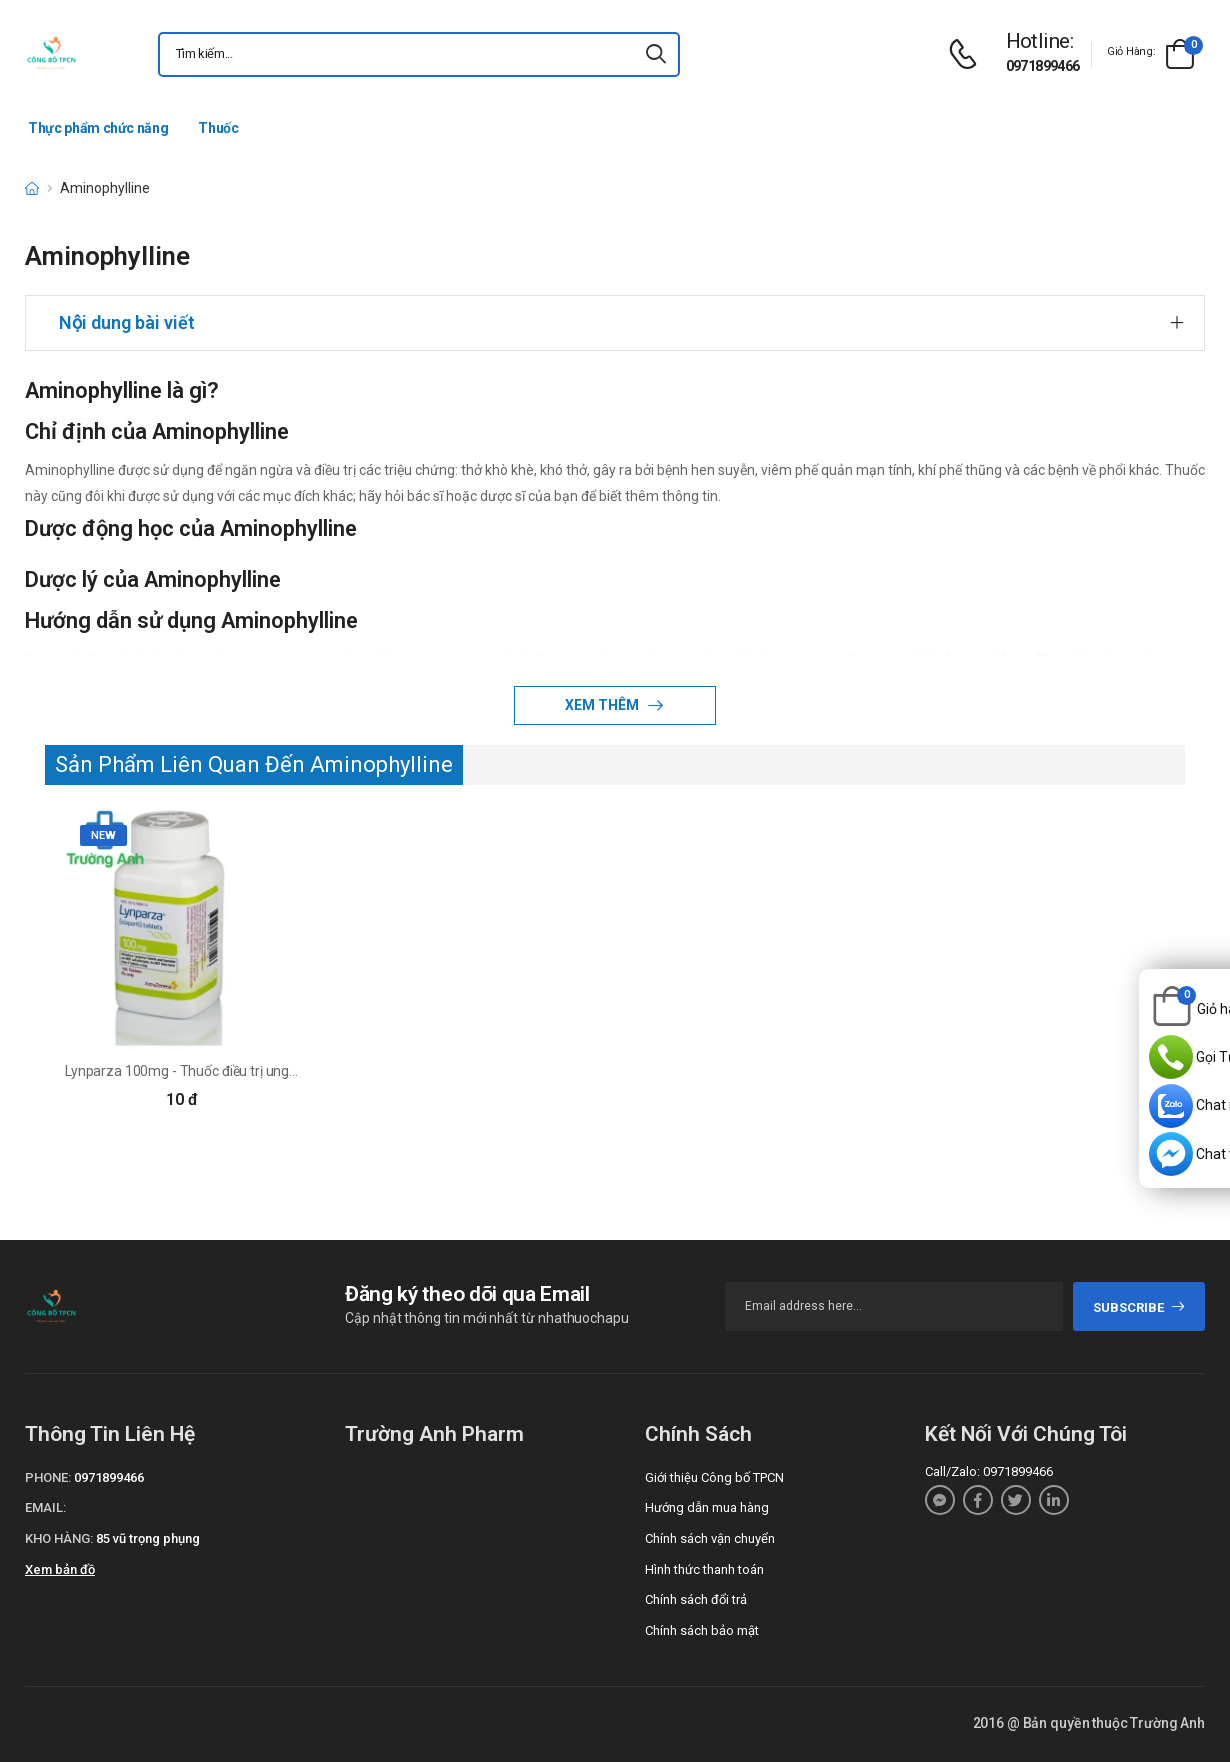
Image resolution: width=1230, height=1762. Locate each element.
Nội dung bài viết (127, 322)
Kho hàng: (59, 1538)
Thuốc (218, 128)
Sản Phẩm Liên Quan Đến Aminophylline (254, 764)
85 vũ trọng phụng (148, 1538)
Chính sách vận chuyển (710, 1538)
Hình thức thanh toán (704, 1569)
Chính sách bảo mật (702, 1630)
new (103, 835)
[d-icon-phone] (968, 54)
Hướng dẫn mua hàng (707, 1507)
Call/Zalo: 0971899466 (989, 1471)
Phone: (48, 1477)
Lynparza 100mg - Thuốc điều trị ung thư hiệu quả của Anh (243, 1071)
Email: (45, 1507)
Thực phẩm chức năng (98, 128)
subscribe (1139, 1307)
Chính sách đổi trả (696, 1599)
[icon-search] (656, 54)
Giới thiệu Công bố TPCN (714, 1477)
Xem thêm (603, 705)
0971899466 (1043, 66)
